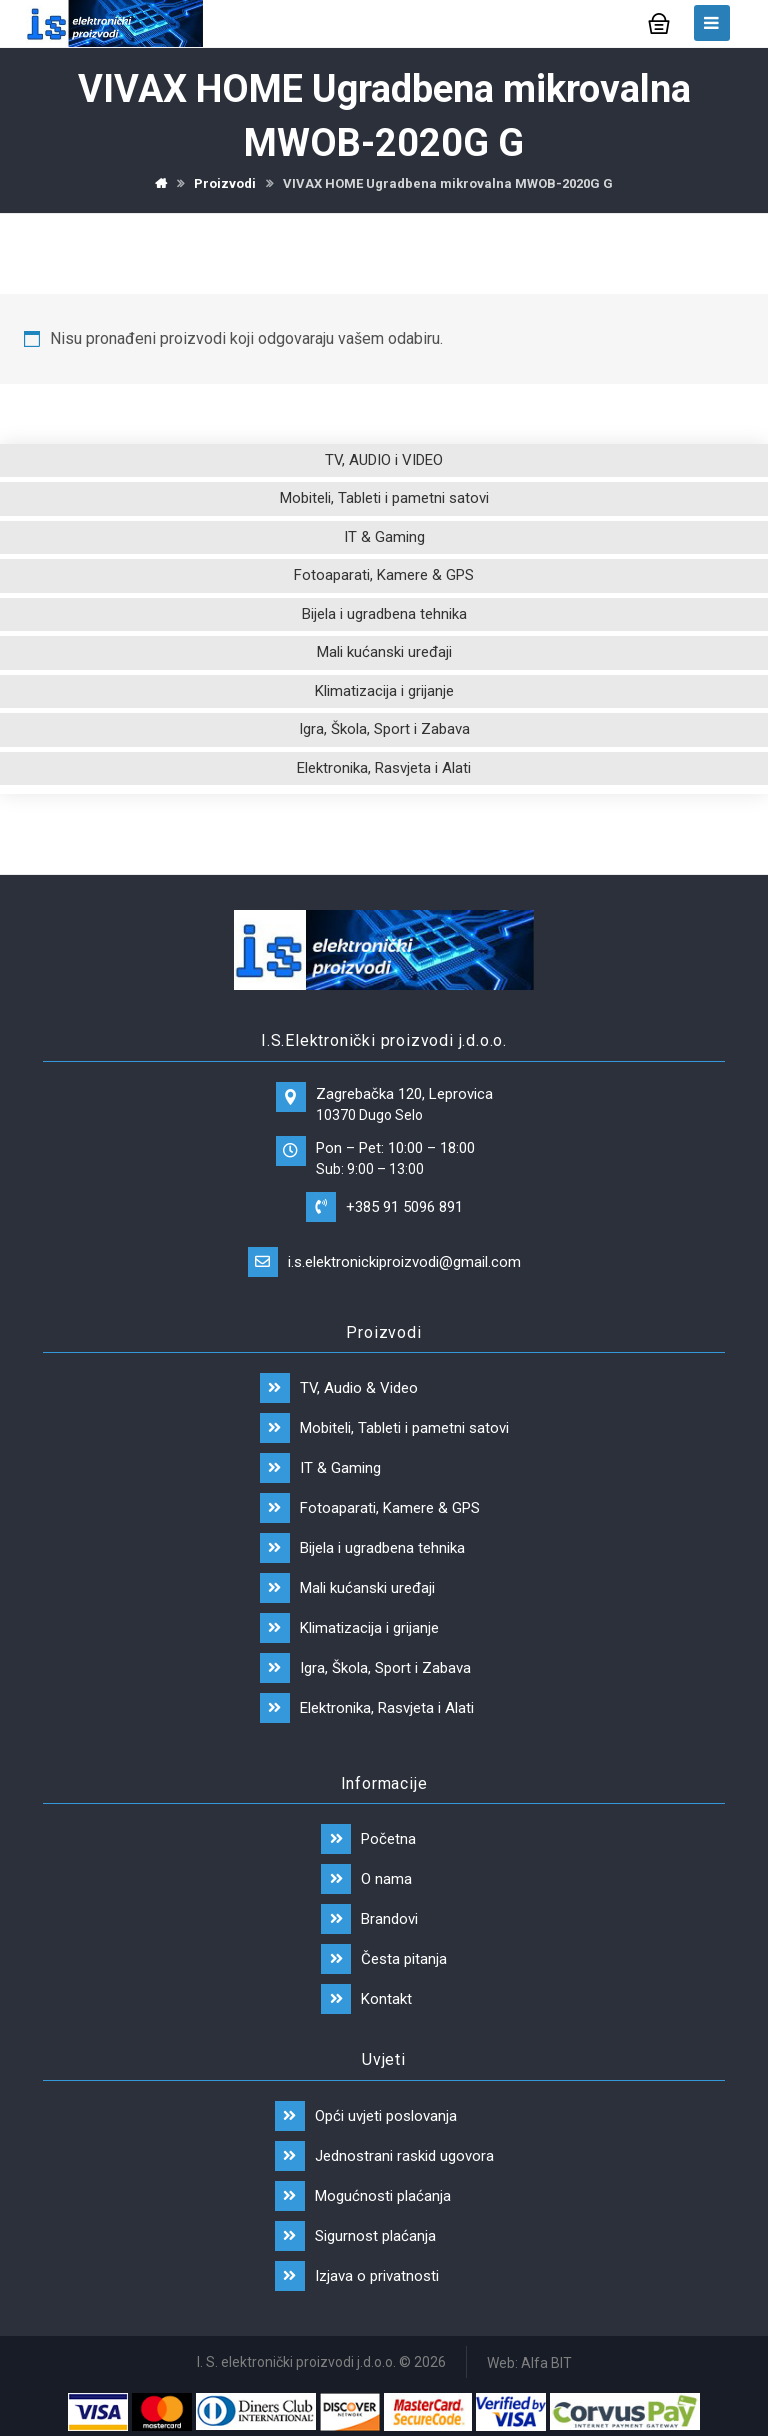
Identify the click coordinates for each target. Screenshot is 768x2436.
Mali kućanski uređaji (384, 652)
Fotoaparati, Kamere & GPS (384, 575)
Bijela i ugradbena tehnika (384, 614)
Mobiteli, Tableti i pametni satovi (384, 498)
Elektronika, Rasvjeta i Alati (384, 768)
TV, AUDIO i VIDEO (384, 460)
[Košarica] (659, 21)
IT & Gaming (384, 537)
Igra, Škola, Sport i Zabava (384, 729)
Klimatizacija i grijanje (384, 691)
